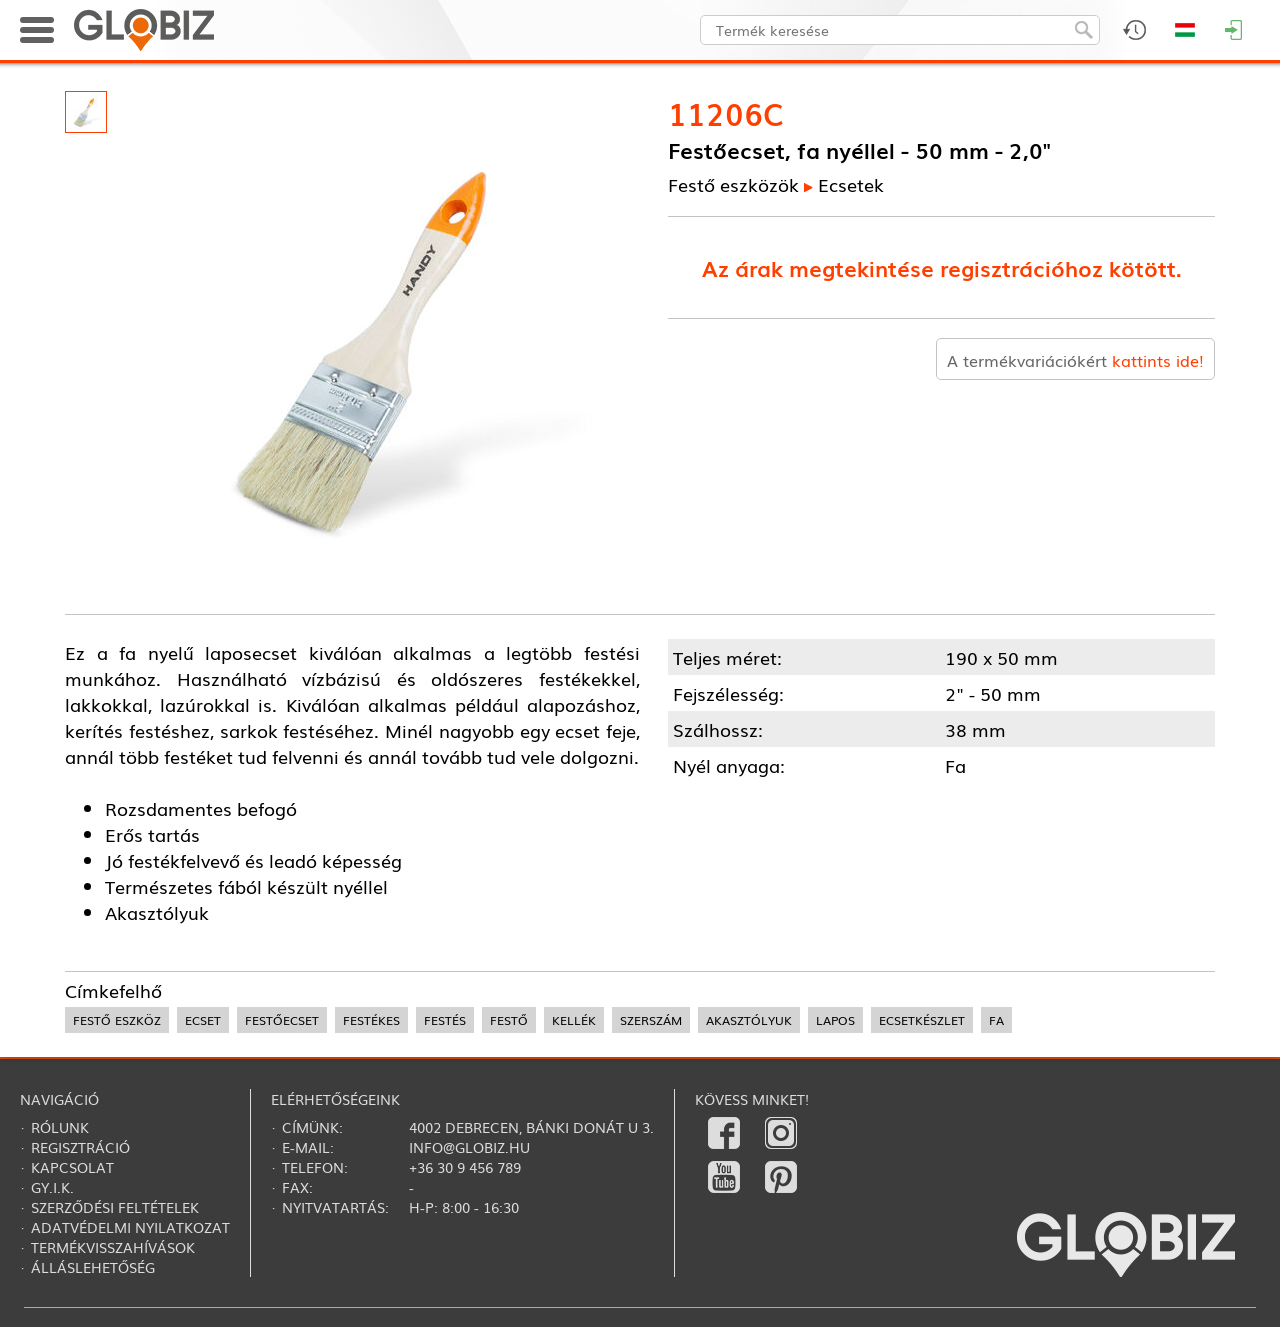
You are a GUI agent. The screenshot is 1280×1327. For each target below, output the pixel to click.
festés (445, 1020)
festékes (371, 1020)
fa (996, 1020)
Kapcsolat (72, 1167)
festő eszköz (117, 1020)
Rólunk (60, 1127)
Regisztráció (80, 1147)
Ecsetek (851, 184)
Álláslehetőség (93, 1267)
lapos (835, 1020)
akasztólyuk (749, 1020)
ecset (203, 1020)
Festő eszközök (733, 184)
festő (509, 1020)
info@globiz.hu (469, 1147)
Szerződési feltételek (115, 1207)
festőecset (282, 1020)
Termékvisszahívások (113, 1247)
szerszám (651, 1020)
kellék (574, 1020)
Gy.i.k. (52, 1187)
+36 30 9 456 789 (465, 1167)
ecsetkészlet (922, 1020)
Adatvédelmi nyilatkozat (130, 1227)
